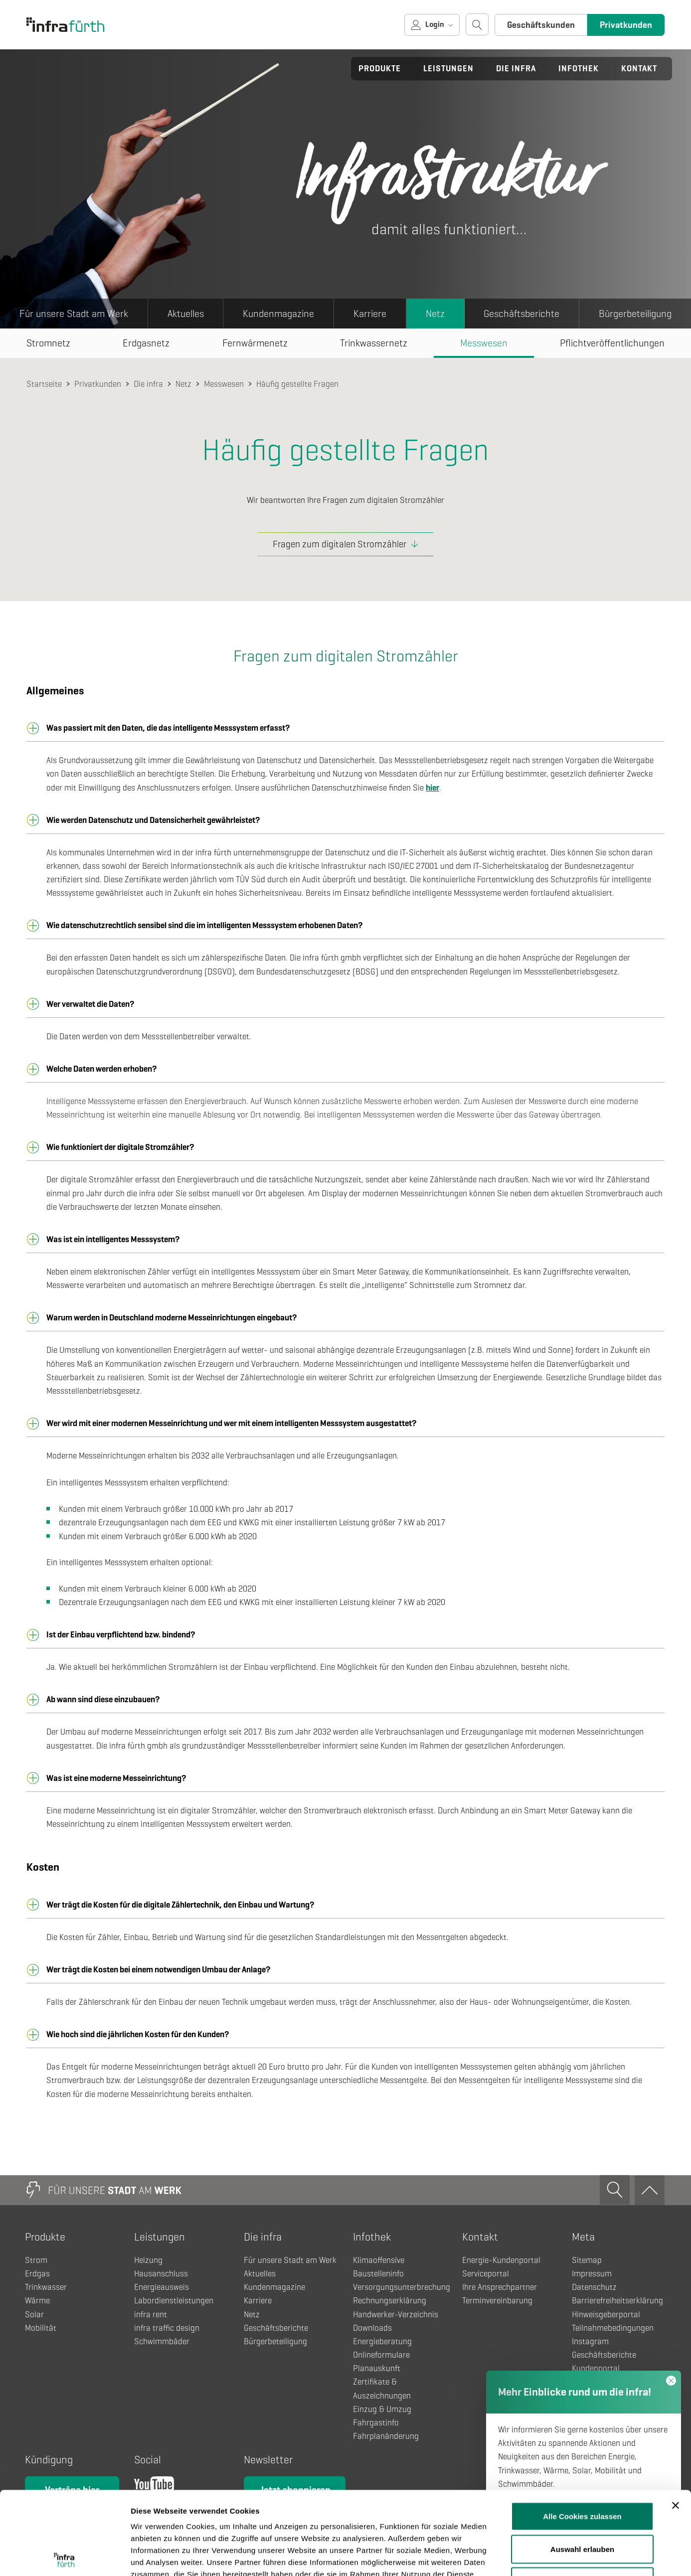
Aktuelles (186, 314)
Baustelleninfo (378, 2273)
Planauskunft (376, 2368)
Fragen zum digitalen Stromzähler (339, 544)
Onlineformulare (381, 2355)
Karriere (369, 314)
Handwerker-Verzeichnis (395, 2314)
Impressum (592, 2273)
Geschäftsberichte (521, 314)
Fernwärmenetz (255, 343)
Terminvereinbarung (497, 2300)
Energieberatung (382, 2341)
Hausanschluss (161, 2273)
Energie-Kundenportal (501, 2260)
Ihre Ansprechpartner (499, 2287)
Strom (36, 2260)
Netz (435, 314)
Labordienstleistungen (173, 2300)
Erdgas (37, 2273)
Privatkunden (626, 24)
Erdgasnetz (146, 343)
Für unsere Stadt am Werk (73, 314)
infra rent (150, 2314)
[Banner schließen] (675, 2422)
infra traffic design (166, 2328)
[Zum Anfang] (650, 2190)
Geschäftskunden (541, 24)
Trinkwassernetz (373, 343)
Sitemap (587, 2260)
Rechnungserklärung (389, 2300)
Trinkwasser (46, 2287)
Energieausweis (161, 2287)
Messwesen (484, 343)
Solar (34, 2314)
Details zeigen (530, 2556)
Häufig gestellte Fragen (297, 384)
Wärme (37, 2300)
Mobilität (40, 2328)
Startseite (44, 384)
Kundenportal (596, 2368)
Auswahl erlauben (582, 2466)
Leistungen (448, 68)
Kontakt (639, 68)
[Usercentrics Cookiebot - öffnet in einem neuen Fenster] (64, 2556)
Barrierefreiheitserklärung (617, 2300)
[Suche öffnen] (477, 24)
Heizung (148, 2260)
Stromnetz (48, 343)
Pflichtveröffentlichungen (612, 343)
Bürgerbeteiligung (275, 2341)
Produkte (379, 68)
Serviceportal (485, 2273)
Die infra (516, 68)
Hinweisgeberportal (606, 2314)
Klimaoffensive (378, 2260)
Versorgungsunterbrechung (401, 2287)
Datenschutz (594, 2287)
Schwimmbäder (161, 2341)
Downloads (372, 2328)
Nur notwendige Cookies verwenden (582, 2504)
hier (432, 788)
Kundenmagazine (278, 314)
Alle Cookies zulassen (582, 2433)
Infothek (578, 68)
